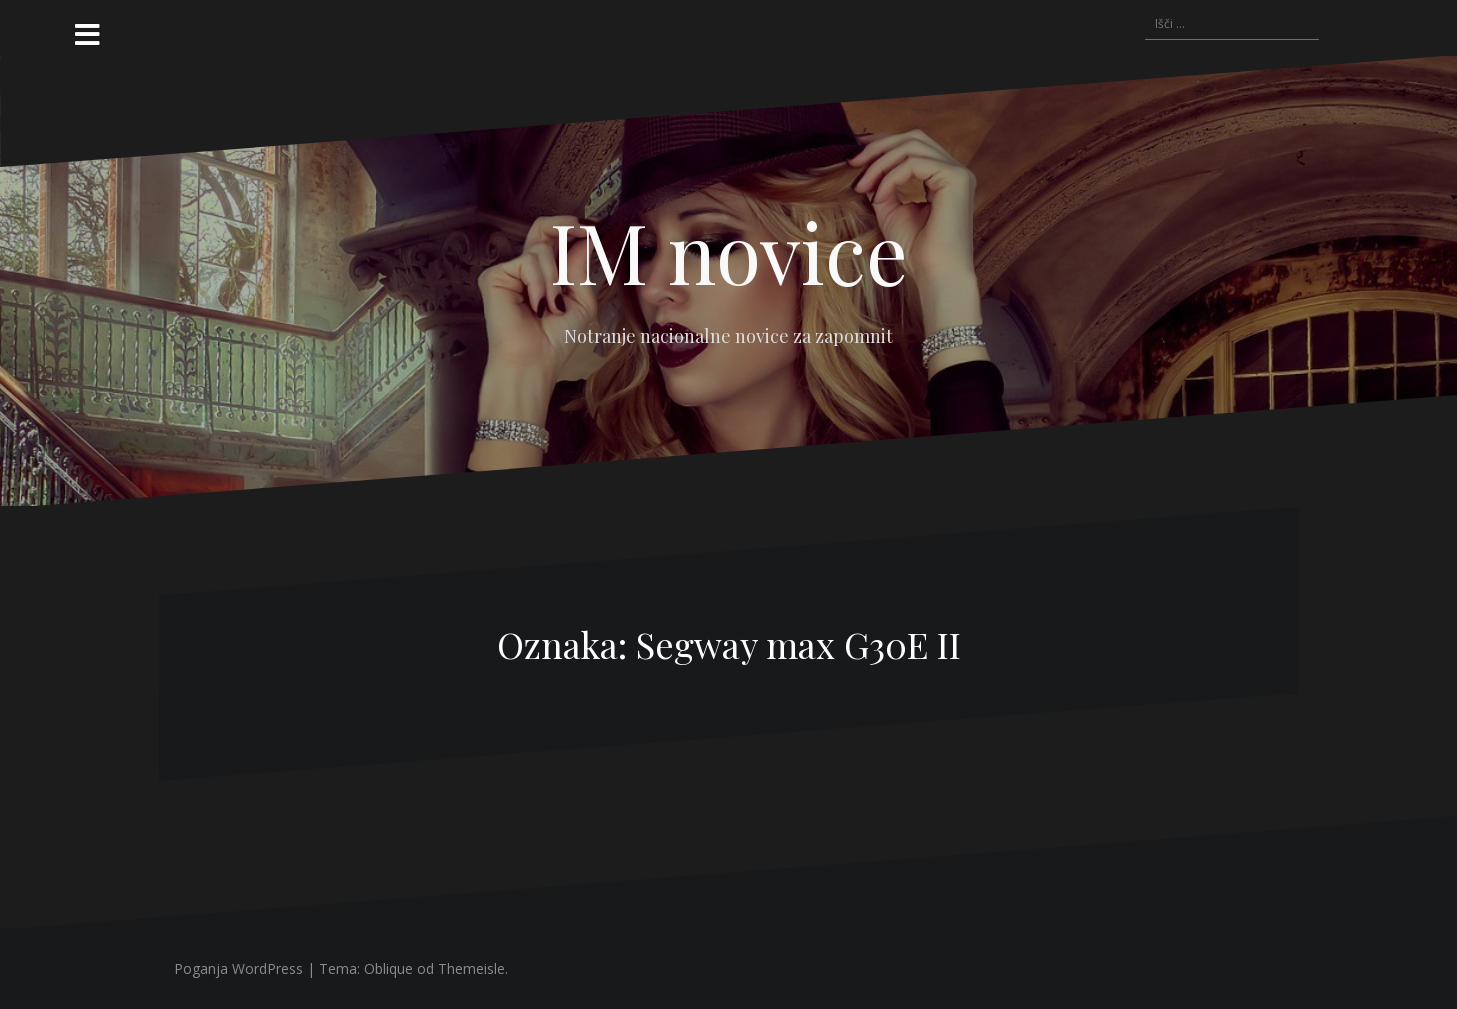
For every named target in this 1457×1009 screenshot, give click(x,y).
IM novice (729, 251)
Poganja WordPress (238, 968)
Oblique (388, 968)
